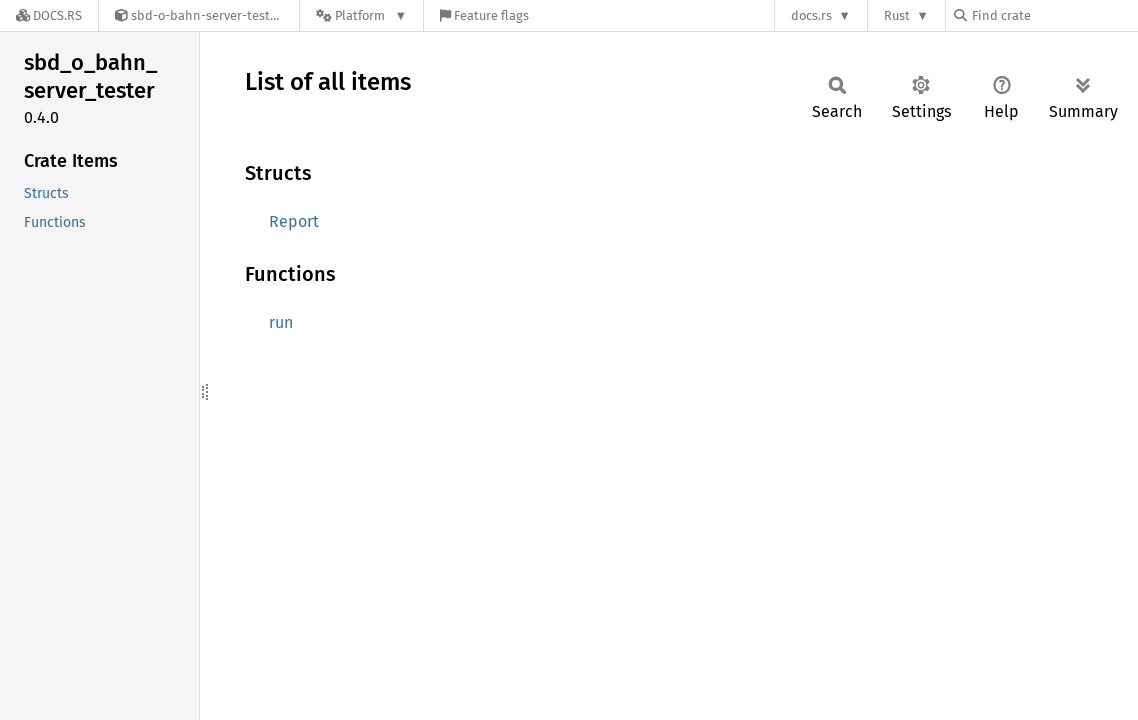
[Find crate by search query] (1054, 15)
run (281, 322)
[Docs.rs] (49, 15)
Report (294, 221)
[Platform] (361, 15)
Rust (897, 15)
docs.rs (811, 15)
